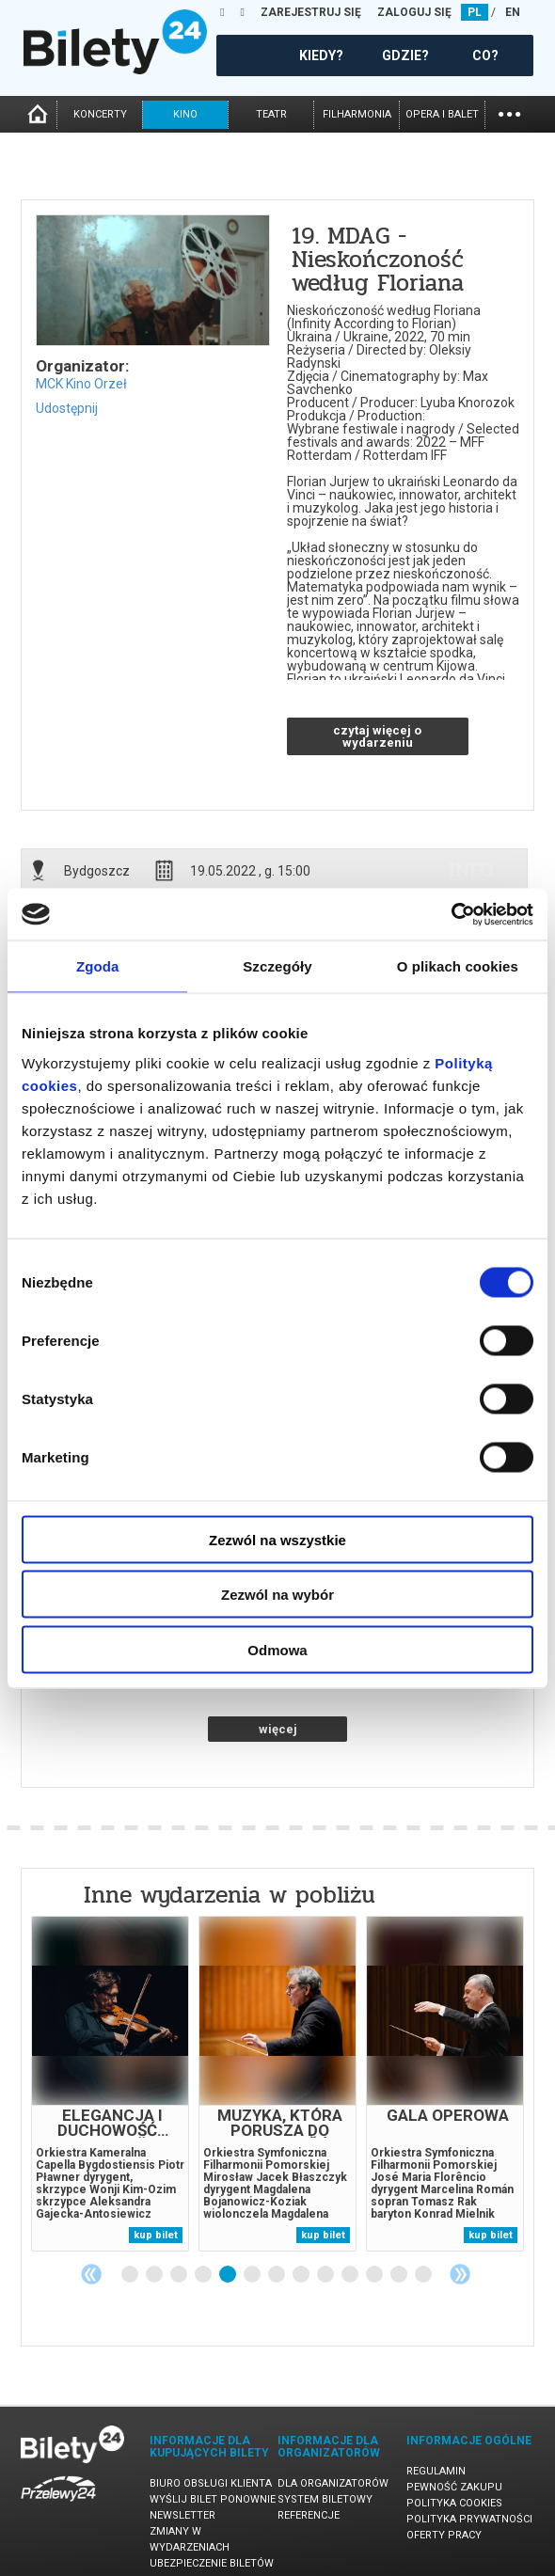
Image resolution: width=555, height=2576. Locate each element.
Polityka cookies (454, 2503)
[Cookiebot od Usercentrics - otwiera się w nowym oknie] (451, 914)
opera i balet (442, 114)
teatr (271, 114)
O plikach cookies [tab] (457, 966)
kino (185, 114)
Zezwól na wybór (277, 1595)
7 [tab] (277, 2275)
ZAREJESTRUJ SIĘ (311, 12)
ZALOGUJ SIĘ (414, 12)
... (509, 112)
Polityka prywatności (469, 2519)
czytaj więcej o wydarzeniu (377, 736)
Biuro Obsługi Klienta (211, 2483)
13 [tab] (424, 2275)
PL (475, 12)
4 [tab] (204, 2275)
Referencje (309, 2515)
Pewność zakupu (454, 2487)
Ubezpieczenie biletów (212, 2563)
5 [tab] (228, 2275)
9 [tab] (326, 2275)
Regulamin (436, 2471)
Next (460, 2274)
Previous (91, 2274)
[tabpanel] (110, 2084)
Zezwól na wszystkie (277, 1539)
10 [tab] (350, 2275)
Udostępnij (67, 408)
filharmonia (357, 114)
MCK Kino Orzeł (81, 383)
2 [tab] (155, 2275)
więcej (278, 1729)
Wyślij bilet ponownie (213, 2499)
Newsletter (182, 2515)
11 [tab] (375, 2275)
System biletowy (325, 2499)
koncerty (100, 114)
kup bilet (156, 2235)
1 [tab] (130, 2275)
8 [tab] (302, 2275)
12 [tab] (399, 2275)
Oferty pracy (444, 2535)
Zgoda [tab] (97, 966)
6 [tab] (253, 2275)
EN (512, 12)
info (471, 870)
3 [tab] (179, 2275)
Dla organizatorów (333, 2483)
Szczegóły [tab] (277, 966)
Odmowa (277, 1649)
